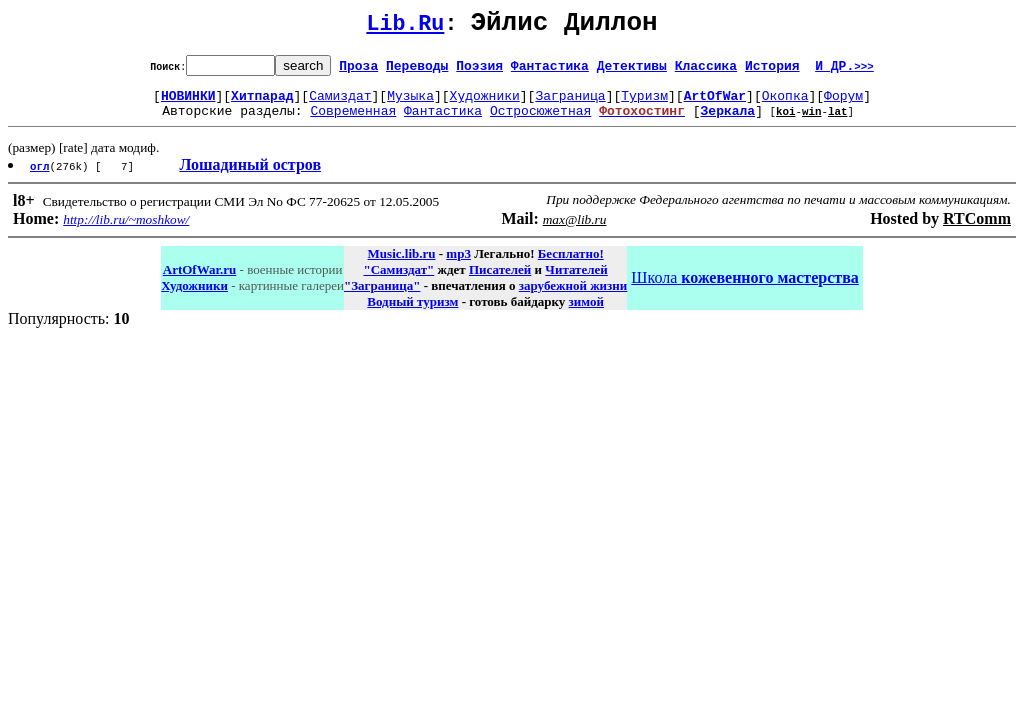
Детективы (632, 71)
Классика (706, 71)
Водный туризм (412, 313)
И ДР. (844, 71)
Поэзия (479, 71)
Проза (358, 71)
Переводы (417, 71)
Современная (353, 122)
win (812, 122)
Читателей (576, 281)
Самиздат (340, 104)
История (772, 71)
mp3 (458, 265)
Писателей (500, 281)
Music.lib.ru (402, 265)
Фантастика (550, 71)
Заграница (570, 104)
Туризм (644, 104)
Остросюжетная (540, 122)
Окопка (785, 104)
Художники (485, 104)
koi (786, 122)
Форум (843, 104)
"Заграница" (382, 297)
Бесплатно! (571, 265)
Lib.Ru (405, 27)
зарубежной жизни (573, 297)
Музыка (410, 104)
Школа (744, 289)
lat (838, 122)
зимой (586, 313)
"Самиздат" (398, 281)
